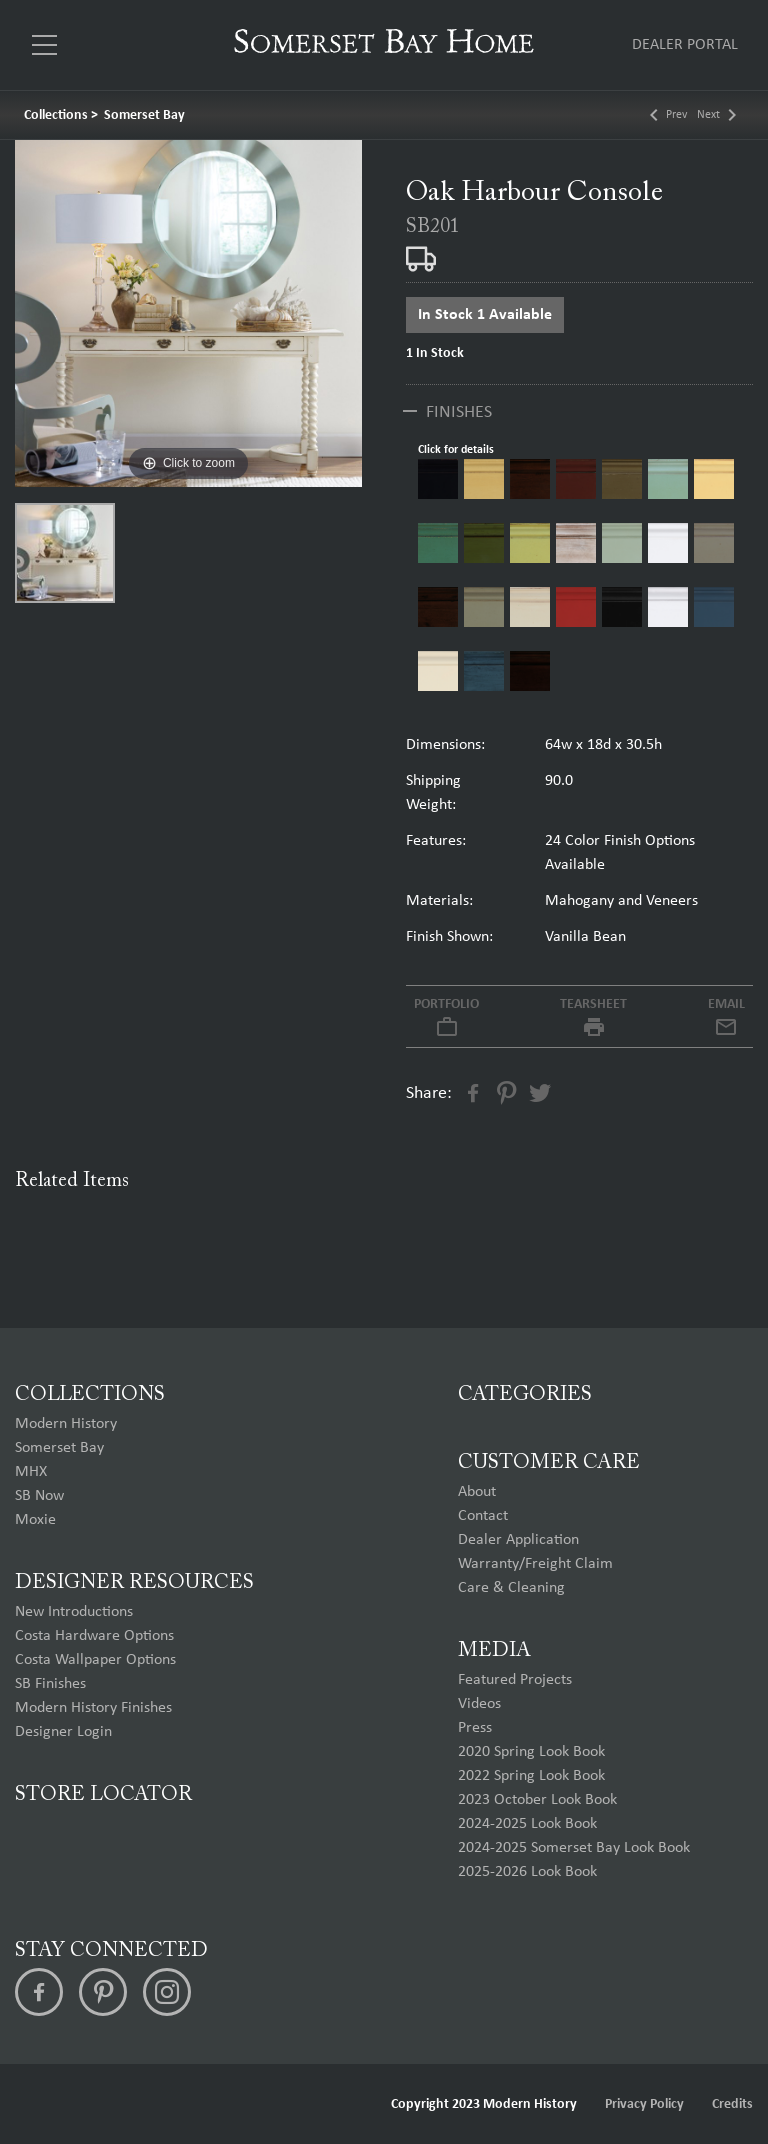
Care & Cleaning (511, 1588)
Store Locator (103, 1795)
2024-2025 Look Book (527, 1824)
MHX (31, 1472)
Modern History (66, 1424)
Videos (479, 1704)
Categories (525, 1395)
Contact (483, 1516)
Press (475, 1728)
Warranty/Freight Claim (535, 1564)
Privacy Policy (644, 2104)
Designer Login (63, 1732)
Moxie (35, 1520)
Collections (56, 115)
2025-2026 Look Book (527, 1872)
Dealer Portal (685, 45)
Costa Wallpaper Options (95, 1660)
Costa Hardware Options (94, 1636)
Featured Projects (515, 1680)
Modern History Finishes (93, 1708)
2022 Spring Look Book (531, 1776)
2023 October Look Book (537, 1800)
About (477, 1492)
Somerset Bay (144, 115)
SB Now (39, 1496)
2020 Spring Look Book (531, 1752)
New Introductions (74, 1612)
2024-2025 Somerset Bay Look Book (574, 1848)
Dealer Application (518, 1540)
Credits (732, 2104)
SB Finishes (50, 1684)
